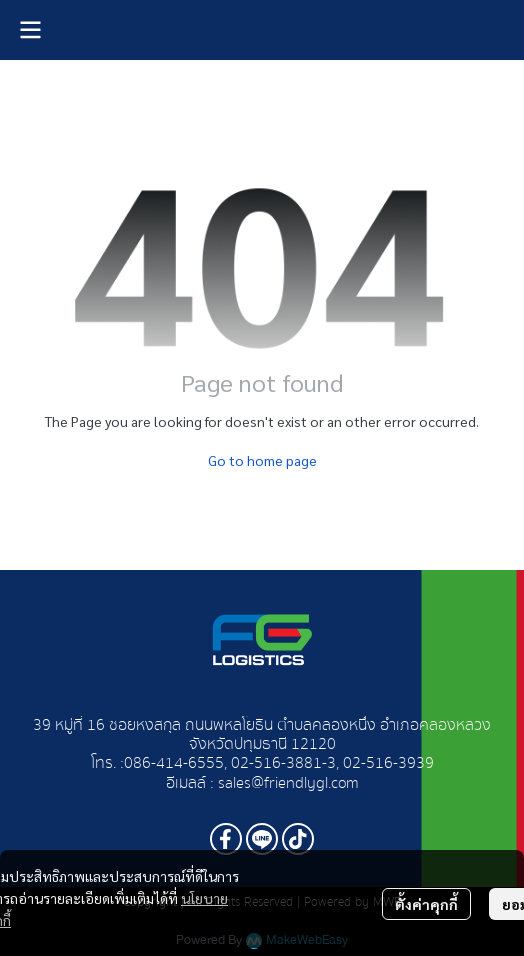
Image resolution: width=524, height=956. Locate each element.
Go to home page (262, 460)
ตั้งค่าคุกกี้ (426, 904)
